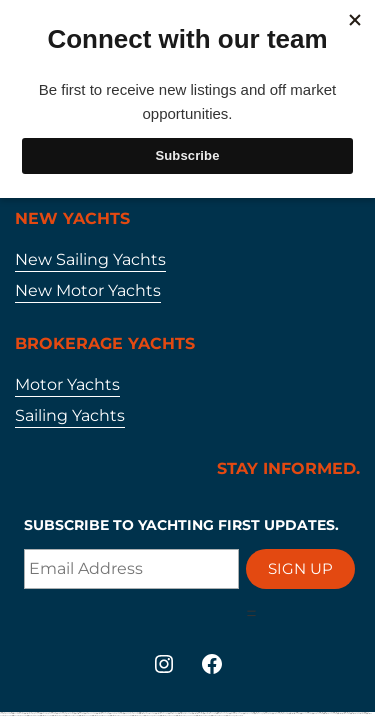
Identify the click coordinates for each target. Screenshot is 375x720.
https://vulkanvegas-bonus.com (262, 713)
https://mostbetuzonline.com (202, 715)
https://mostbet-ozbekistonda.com (100, 715)
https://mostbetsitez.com (293, 713)
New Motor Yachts (88, 290)
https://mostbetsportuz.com (342, 713)
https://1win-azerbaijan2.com (18, 715)
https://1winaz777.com (305, 713)
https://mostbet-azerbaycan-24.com (185, 715)
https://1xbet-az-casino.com (71, 715)
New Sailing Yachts (90, 259)
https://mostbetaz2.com (45, 715)
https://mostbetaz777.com (329, 713)
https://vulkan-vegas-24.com (151, 715)
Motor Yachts (67, 384)
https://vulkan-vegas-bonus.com (234, 715)
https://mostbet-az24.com (84, 715)
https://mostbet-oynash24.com (167, 715)
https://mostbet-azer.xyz (137, 715)
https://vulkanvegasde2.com (279, 713)
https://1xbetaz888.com (32, 715)
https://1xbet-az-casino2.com (217, 715)
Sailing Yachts (70, 415)
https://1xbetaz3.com (247, 713)
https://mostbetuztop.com (57, 715)
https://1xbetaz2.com (316, 713)
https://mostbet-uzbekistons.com (357, 713)
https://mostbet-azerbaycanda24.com (120, 715)
